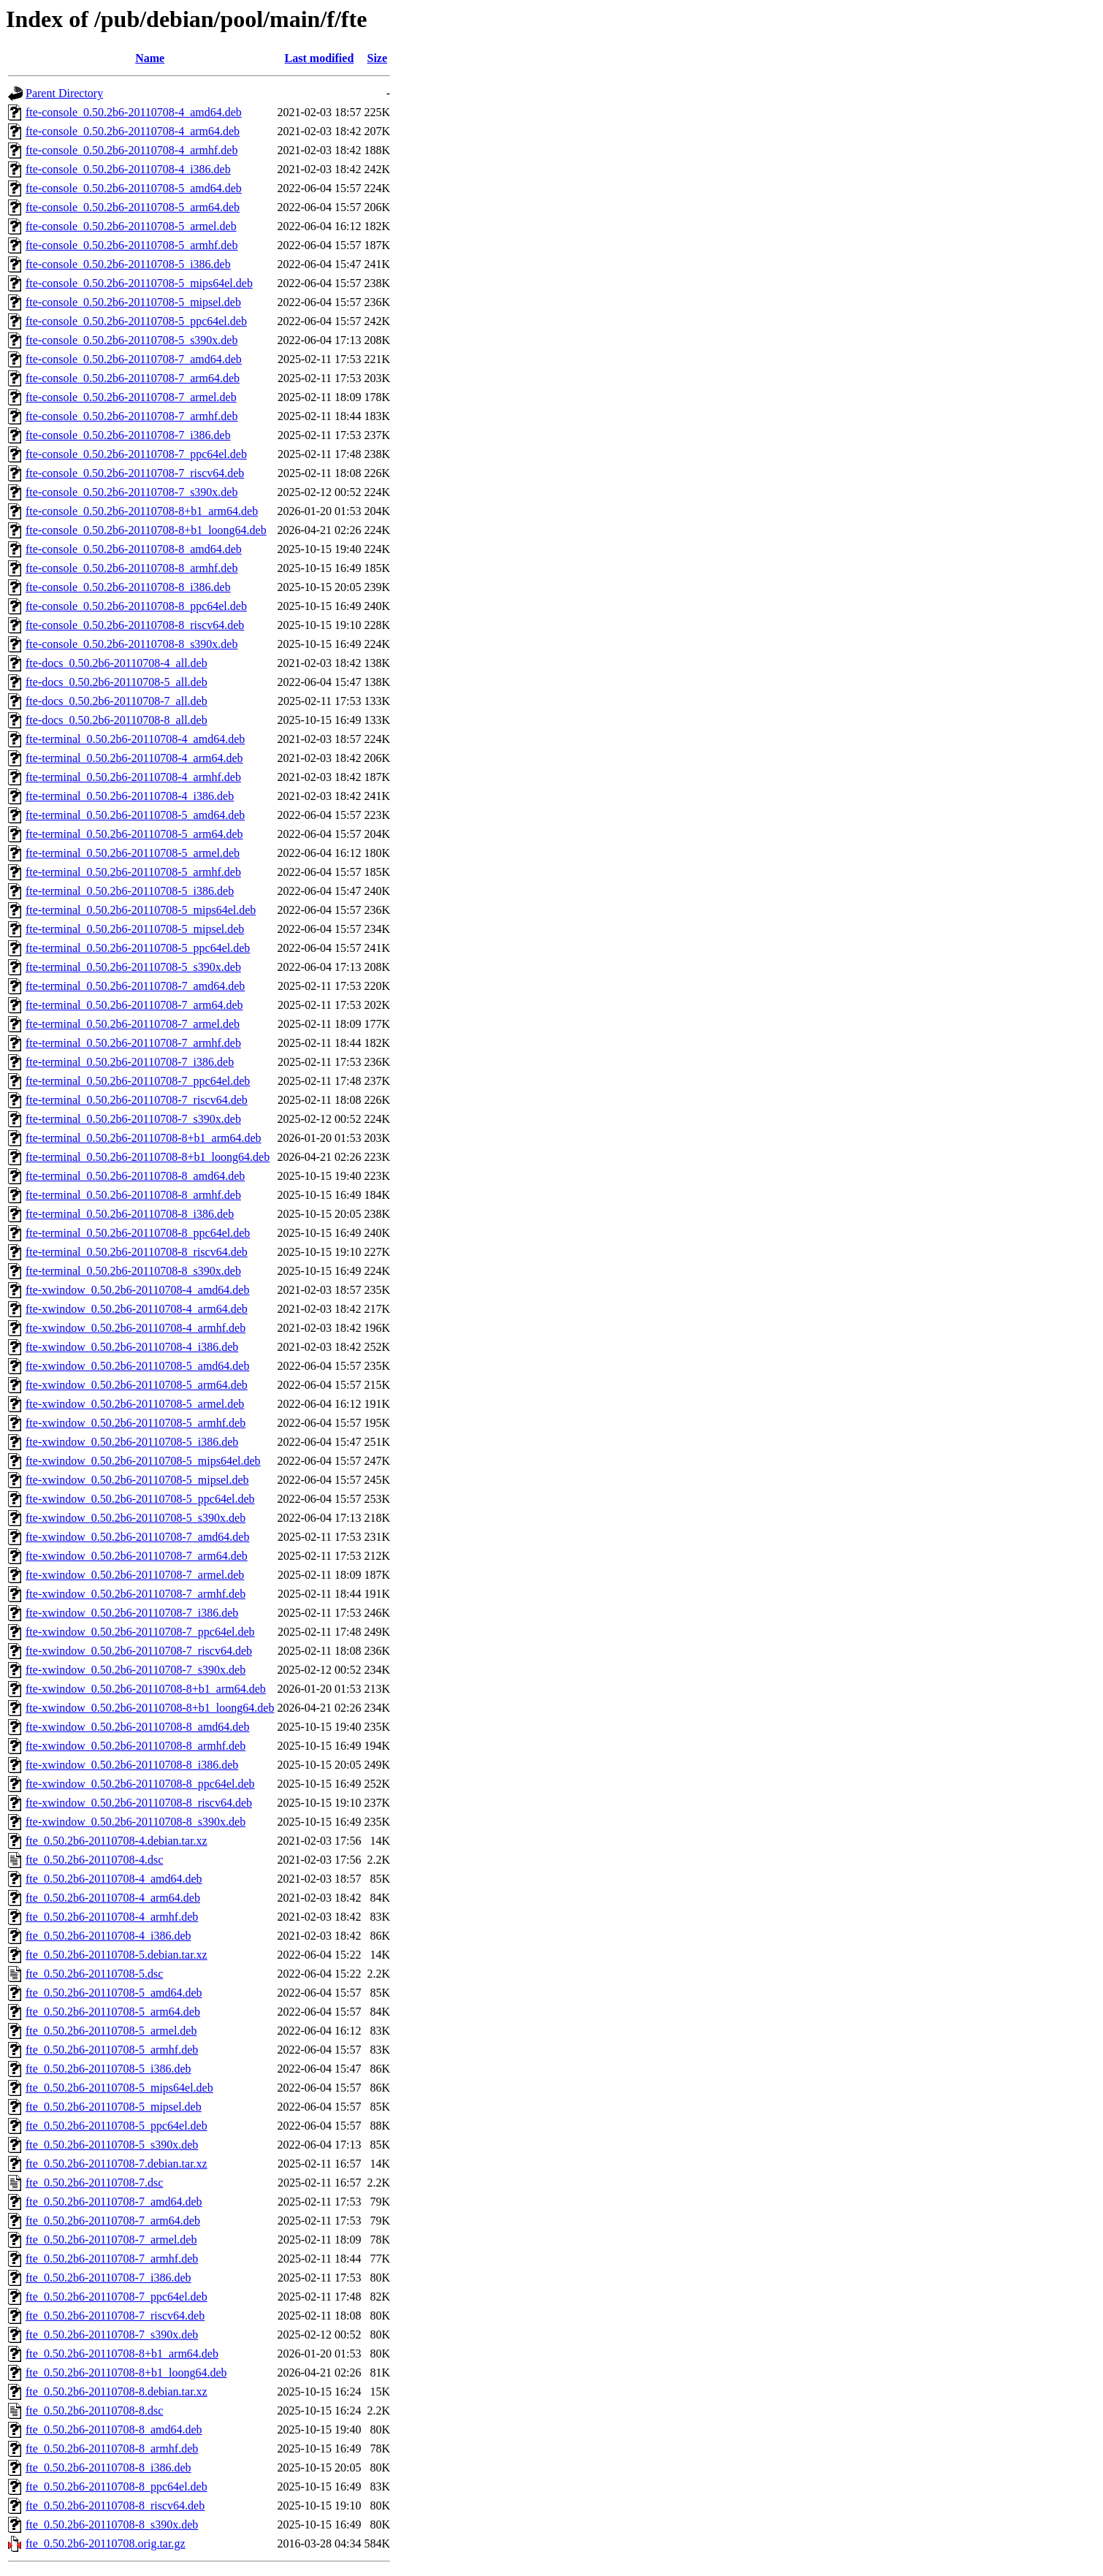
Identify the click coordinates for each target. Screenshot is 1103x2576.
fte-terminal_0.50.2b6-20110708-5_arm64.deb (134, 834)
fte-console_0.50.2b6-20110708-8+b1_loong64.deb (146, 530)
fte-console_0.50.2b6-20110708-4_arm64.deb (133, 131)
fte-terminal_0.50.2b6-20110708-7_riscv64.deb (137, 1100)
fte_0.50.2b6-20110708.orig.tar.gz (105, 2543)
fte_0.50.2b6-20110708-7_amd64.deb (114, 2201)
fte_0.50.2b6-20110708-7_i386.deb (108, 2277)
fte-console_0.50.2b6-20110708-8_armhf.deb (131, 568)
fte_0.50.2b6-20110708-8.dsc (94, 2410)
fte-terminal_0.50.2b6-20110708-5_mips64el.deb (141, 910)
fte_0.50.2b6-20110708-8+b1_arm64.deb (122, 2353)
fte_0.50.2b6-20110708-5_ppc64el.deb (116, 2125)
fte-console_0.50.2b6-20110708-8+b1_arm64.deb (142, 511)
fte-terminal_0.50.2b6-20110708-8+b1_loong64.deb (148, 1157)
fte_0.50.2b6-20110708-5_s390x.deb (112, 2144)
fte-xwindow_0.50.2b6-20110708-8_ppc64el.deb (140, 1783)
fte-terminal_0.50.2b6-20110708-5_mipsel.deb (135, 929)
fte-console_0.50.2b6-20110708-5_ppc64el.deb (136, 321)
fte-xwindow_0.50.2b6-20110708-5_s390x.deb (135, 1518)
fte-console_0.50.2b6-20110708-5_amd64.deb (134, 188)
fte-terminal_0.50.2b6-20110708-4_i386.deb (130, 796)
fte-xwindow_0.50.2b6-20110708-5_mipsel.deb (137, 1480)
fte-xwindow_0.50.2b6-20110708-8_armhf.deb (135, 1745)
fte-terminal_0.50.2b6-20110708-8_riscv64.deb (137, 1252)
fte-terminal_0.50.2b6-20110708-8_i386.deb (130, 1214)
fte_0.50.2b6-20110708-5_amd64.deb (114, 1992)
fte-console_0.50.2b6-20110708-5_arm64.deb (133, 207)
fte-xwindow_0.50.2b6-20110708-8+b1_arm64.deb (146, 1689)
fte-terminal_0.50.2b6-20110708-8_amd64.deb (135, 1176)
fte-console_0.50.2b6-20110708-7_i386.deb (128, 435)
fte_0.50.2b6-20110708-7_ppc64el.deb (116, 2296)
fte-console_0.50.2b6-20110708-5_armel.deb (131, 226)
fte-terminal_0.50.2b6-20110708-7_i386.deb (130, 1062)
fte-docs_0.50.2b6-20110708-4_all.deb (116, 663)
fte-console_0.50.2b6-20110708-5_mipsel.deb (133, 302)
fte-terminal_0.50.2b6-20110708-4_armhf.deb (133, 777)
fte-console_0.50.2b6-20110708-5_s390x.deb (131, 340)
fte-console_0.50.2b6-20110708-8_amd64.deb (134, 549)
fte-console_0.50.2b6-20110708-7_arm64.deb (133, 378)
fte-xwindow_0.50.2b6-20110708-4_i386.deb (132, 1347)
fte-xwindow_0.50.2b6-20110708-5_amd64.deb (137, 1366)
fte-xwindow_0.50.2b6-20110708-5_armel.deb (135, 1404)
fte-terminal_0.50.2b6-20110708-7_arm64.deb (134, 1005)
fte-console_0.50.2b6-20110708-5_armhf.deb (131, 245)
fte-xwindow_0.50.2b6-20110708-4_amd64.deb (137, 1290)
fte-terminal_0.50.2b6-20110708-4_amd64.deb (135, 739)
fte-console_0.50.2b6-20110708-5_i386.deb (128, 264)
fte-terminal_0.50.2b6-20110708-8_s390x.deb (133, 1271)
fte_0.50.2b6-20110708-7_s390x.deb (112, 2334)
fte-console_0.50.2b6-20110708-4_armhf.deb (131, 150)
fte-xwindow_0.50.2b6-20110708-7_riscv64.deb (139, 1651)
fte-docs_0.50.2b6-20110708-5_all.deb (116, 682)
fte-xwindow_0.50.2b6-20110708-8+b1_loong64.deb (150, 1708)
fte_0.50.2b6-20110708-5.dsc (94, 1973)
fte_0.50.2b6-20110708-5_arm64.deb (113, 2011)
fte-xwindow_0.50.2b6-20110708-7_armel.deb (135, 1575)
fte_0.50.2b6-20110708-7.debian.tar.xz (116, 2163)
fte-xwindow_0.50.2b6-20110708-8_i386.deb (132, 1764)
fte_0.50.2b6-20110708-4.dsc (94, 1859)
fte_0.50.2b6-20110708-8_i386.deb (108, 2467)
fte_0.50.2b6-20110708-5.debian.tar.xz (116, 1954)
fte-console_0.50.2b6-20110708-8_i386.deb (128, 587)
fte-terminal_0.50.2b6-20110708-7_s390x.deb (133, 1119)
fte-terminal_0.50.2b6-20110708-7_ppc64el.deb (138, 1081)
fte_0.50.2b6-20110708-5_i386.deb (108, 2068)
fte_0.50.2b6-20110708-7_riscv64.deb (115, 2315)
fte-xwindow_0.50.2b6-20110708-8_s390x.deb (135, 1821)
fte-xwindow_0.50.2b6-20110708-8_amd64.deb (137, 1726)
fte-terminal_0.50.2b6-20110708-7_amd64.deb (135, 986)
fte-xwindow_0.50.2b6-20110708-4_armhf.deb (135, 1328)
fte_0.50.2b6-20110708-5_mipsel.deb (114, 2106)
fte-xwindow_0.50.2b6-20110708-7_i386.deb (132, 1613)
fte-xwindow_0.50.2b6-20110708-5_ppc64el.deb (140, 1499)
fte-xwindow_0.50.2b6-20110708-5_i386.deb (132, 1442)
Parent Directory (64, 93)
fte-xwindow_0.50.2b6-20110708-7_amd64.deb (137, 1537)
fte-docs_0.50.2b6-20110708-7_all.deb (116, 701)
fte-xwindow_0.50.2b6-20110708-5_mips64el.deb (143, 1461)
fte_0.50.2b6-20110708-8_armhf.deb (112, 2448)
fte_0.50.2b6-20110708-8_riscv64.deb (115, 2505)
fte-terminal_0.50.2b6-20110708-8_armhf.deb (133, 1195)
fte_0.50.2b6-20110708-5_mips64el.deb (119, 2087)
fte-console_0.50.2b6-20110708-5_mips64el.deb (139, 283)
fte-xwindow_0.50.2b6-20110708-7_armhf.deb (135, 1594)
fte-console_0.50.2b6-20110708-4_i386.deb (128, 169)
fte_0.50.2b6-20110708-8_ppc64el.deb (116, 2486)
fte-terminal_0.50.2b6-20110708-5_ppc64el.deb (138, 948)
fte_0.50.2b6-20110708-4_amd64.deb (114, 1878)
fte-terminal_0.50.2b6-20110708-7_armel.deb (133, 1024)
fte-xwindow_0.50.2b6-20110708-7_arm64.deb (137, 1556)
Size (377, 58)
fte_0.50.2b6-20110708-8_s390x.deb (112, 2524)
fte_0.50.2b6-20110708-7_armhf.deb (112, 2258)
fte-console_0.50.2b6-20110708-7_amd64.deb (134, 359)
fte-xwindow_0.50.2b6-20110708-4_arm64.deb (137, 1309)
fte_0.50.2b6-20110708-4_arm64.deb (113, 1897)
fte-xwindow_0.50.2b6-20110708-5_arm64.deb (137, 1385)
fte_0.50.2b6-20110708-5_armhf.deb (112, 2049)
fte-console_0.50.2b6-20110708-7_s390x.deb (131, 492)
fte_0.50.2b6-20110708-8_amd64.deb (114, 2429)
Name (149, 58)
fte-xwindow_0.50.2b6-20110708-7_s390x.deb (135, 1670)
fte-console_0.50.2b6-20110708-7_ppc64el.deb (136, 454)
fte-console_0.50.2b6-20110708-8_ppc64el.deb (136, 606)
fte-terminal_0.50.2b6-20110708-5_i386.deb (130, 891)
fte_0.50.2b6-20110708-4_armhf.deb (112, 1916)
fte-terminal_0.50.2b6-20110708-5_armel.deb (133, 853)
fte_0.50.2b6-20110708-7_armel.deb (111, 2239)
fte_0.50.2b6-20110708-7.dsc (94, 2182)
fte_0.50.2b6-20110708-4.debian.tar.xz (116, 1840)
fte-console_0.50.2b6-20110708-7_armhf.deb (131, 416)
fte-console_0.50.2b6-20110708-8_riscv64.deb (135, 625)
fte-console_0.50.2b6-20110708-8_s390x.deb (131, 644)
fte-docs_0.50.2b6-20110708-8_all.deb (116, 720)
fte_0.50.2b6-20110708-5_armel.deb (111, 2030)
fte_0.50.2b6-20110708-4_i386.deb (108, 1935)
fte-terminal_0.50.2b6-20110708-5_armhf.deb (133, 872)
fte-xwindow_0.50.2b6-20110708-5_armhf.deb (135, 1423)
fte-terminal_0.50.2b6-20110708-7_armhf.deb (133, 1043)
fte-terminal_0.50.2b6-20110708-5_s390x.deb (133, 967)
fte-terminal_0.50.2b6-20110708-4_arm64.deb (134, 758)
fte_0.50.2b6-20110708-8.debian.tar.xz (116, 2391)
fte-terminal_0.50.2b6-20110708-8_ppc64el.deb (138, 1233)
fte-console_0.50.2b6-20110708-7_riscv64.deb (135, 473)
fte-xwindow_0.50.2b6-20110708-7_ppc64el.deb (140, 1632)
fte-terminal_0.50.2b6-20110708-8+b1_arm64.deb (144, 1138)
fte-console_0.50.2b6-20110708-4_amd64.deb (134, 112)
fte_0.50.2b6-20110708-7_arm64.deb (113, 2220)
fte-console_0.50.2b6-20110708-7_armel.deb (131, 397)
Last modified (319, 58)
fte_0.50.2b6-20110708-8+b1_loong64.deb (126, 2372)
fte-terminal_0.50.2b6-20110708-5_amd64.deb (135, 815)
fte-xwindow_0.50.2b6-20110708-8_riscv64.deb (139, 1802)
